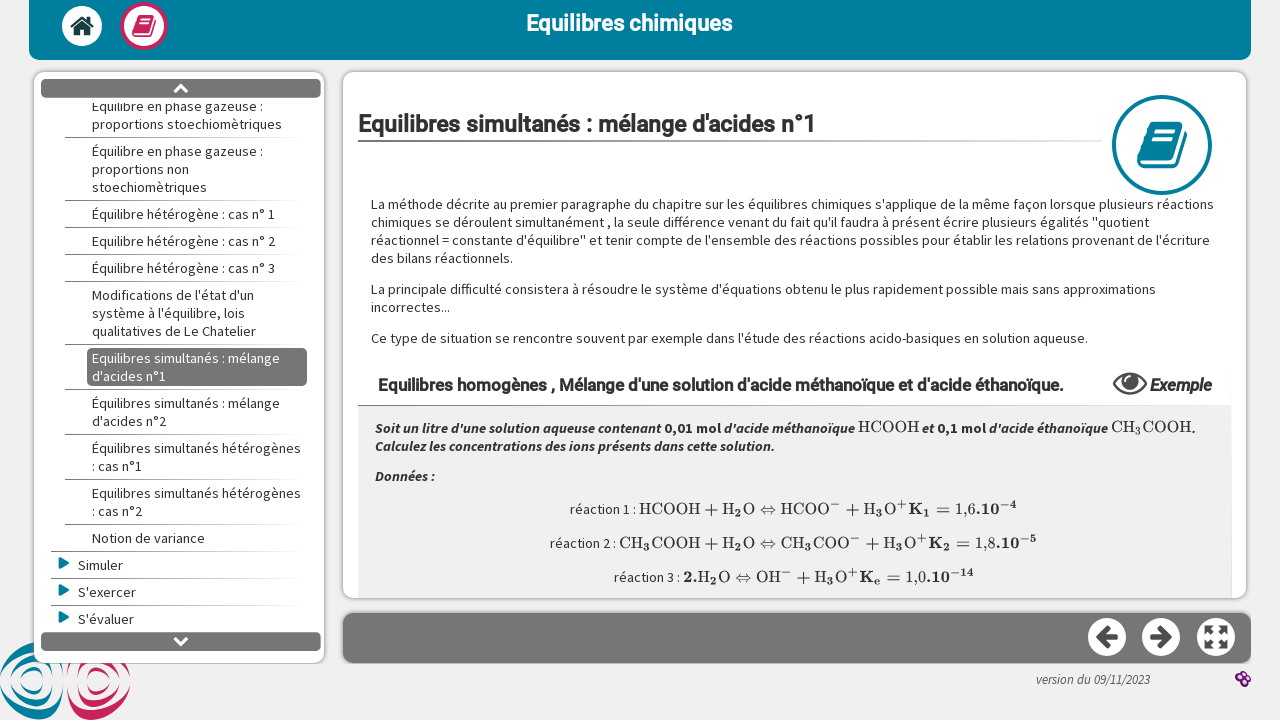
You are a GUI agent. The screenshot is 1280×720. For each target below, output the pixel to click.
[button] (1217, 638)
